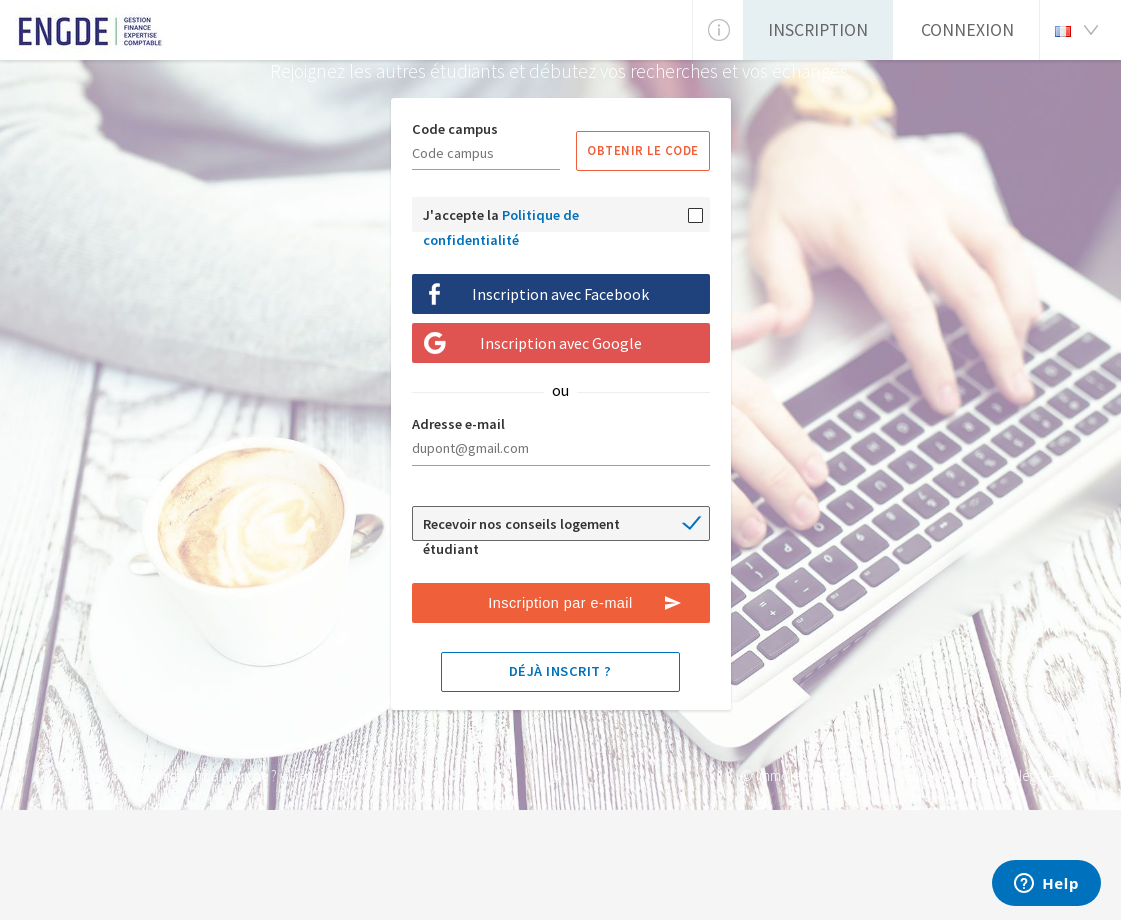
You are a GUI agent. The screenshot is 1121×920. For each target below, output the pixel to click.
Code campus (455, 129)
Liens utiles (320, 775)
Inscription (818, 30)
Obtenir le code (643, 150)
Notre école (95, 775)
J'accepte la (501, 219)
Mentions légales (1011, 775)
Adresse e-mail (458, 424)
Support (925, 775)
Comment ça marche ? (209, 775)
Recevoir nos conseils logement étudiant (521, 528)
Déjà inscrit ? (560, 671)
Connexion (967, 30)
